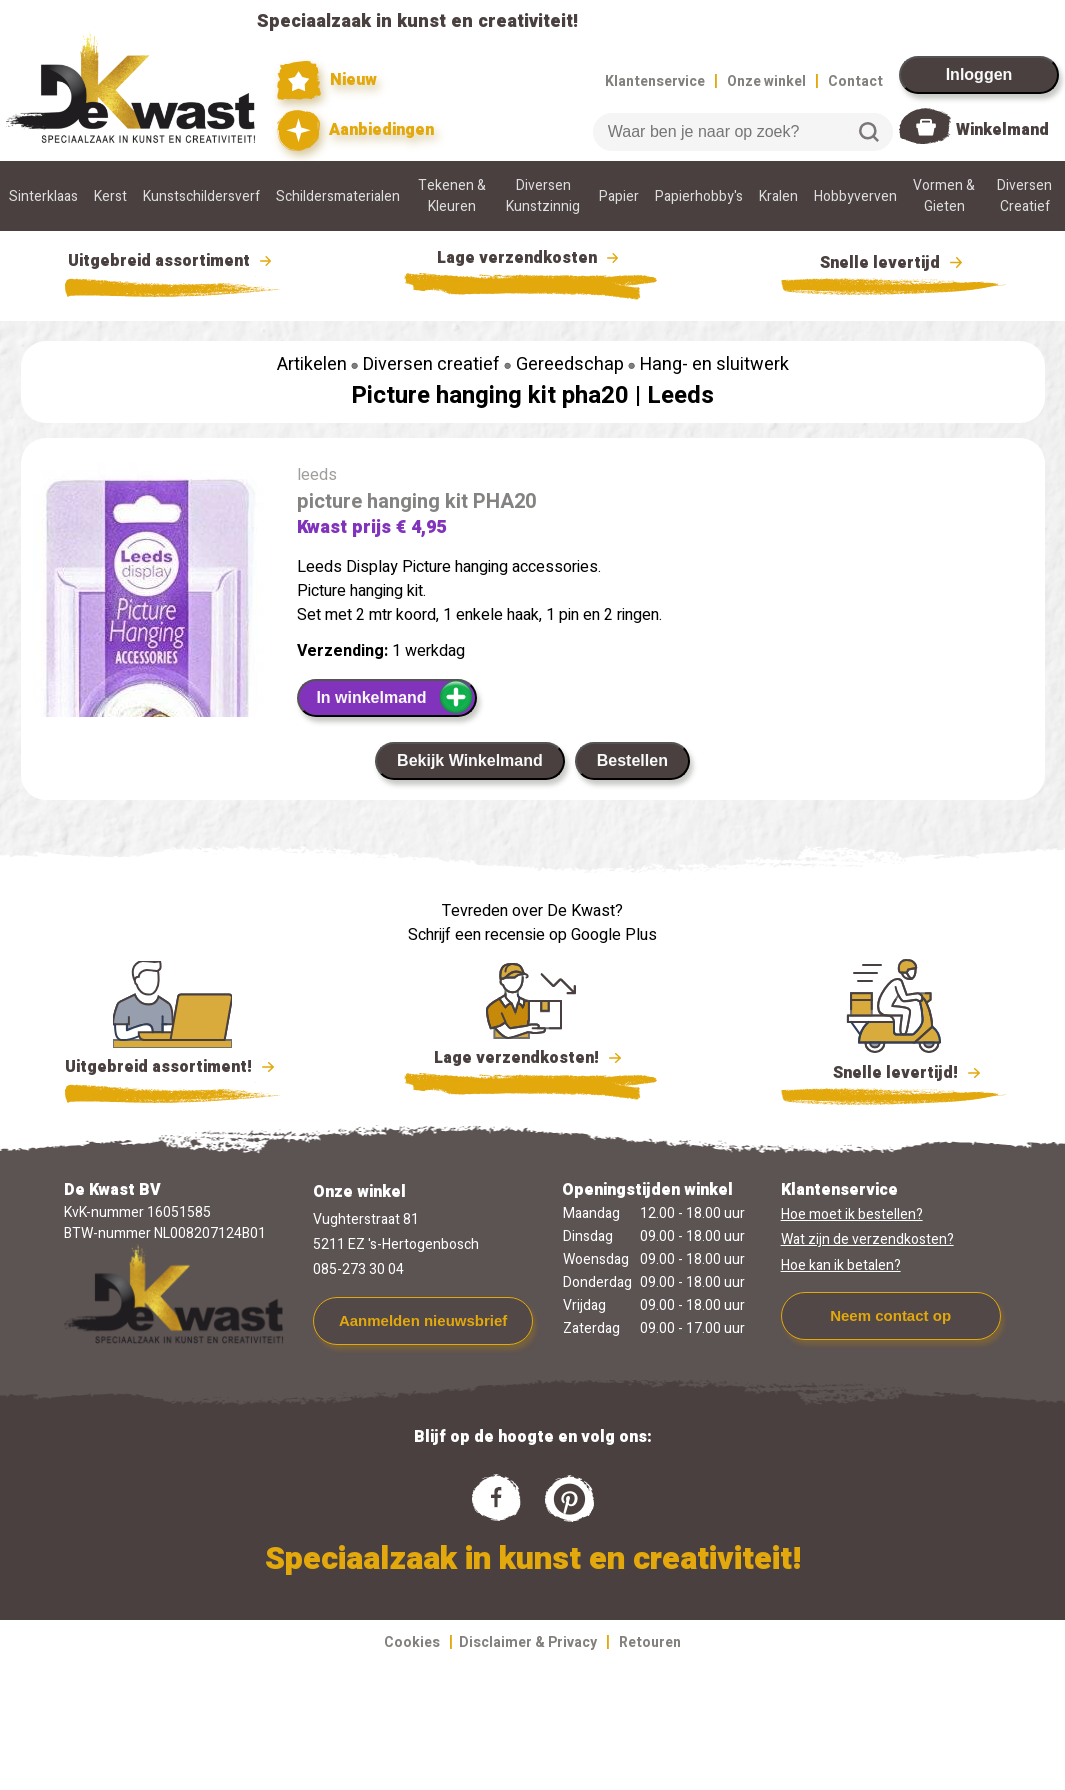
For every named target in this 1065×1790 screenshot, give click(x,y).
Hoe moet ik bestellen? (852, 1214)
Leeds (680, 395)
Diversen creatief (431, 364)
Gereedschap (570, 364)
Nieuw (327, 80)
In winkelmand (394, 697)
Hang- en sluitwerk (714, 364)
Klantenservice (655, 81)
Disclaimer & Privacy (528, 1642)
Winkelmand (1002, 130)
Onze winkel (766, 81)
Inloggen (979, 74)
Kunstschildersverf (201, 196)
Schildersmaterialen (338, 196)
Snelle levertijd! (893, 1071)
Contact (855, 81)
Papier (619, 196)
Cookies (412, 1642)
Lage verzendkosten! (531, 1061)
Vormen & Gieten (944, 196)
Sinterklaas (43, 196)
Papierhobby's (699, 196)
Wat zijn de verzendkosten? (867, 1239)
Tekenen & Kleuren (452, 196)
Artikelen (312, 364)
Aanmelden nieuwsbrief (423, 1320)
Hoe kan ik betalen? (841, 1265)
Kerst (110, 196)
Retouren (650, 1642)
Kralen (778, 196)
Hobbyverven (855, 196)
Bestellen (632, 760)
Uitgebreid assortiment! (172, 1067)
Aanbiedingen (355, 130)
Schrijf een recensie (476, 935)
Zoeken (869, 132)
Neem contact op (890, 1315)
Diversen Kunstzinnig (543, 196)
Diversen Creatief (1024, 196)
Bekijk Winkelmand (470, 760)
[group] (149, 659)
